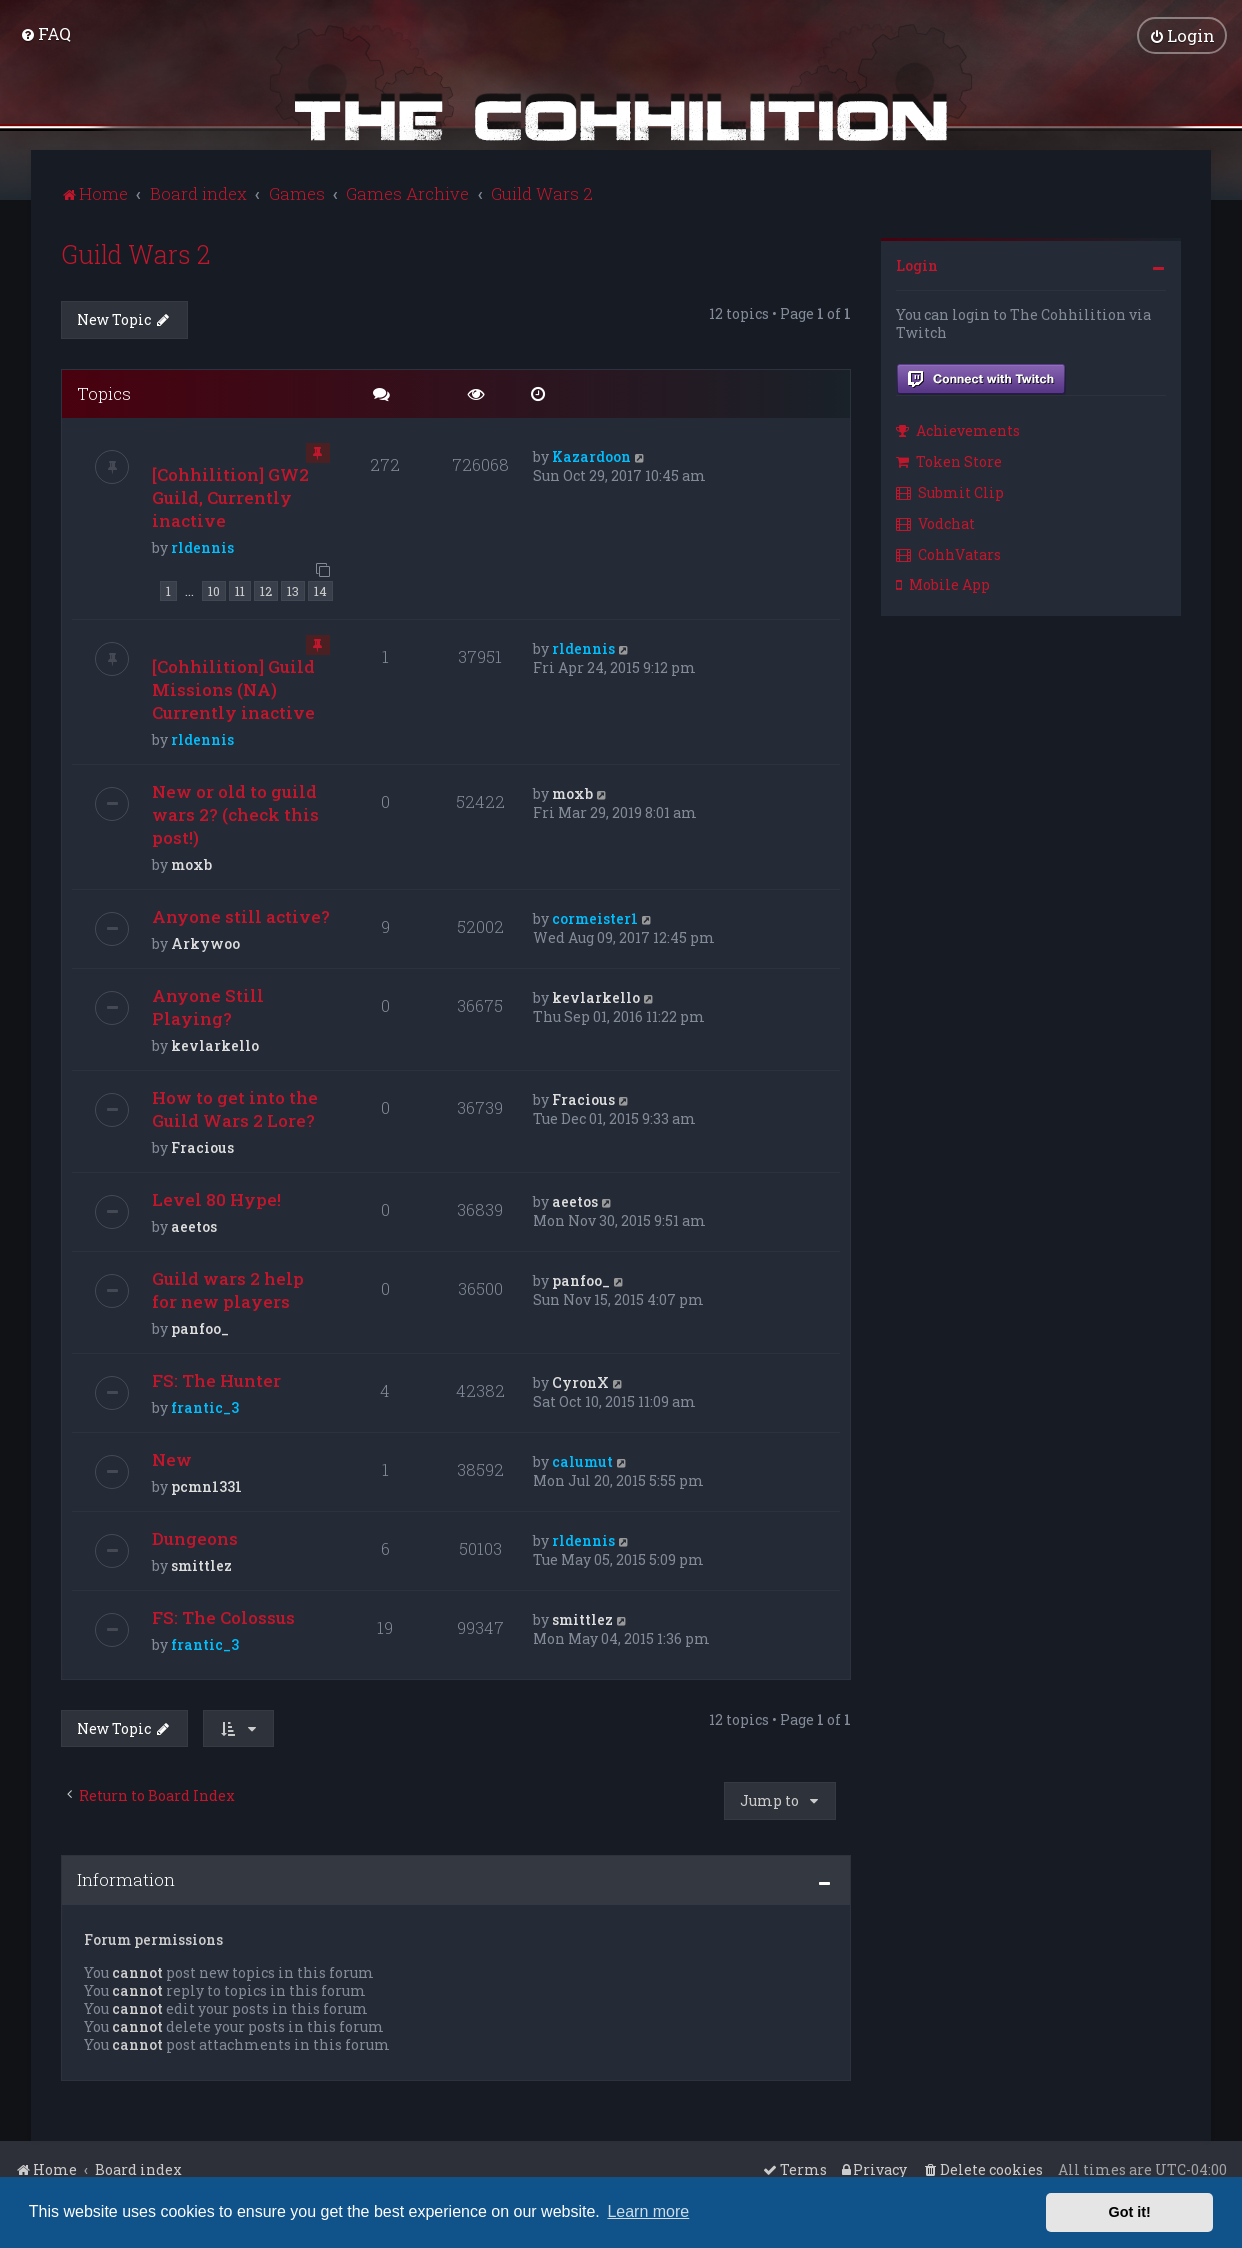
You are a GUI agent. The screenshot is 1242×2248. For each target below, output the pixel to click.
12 (266, 591)
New (172, 1459)
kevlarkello (215, 1045)
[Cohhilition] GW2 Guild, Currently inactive (230, 497)
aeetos (194, 1226)
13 (293, 591)
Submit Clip (950, 492)
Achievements (958, 430)
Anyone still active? (241, 916)
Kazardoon (591, 456)
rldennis (202, 547)
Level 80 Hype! (216, 1199)
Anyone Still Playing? (208, 1007)
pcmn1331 (206, 1486)
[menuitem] (45, 33)
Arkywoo (205, 943)
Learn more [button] (648, 2211)
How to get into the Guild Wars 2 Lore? (235, 1109)
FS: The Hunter (216, 1380)
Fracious (202, 1147)
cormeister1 (595, 918)
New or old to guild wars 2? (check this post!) (235, 814)
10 (214, 591)
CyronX (580, 1382)
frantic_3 (205, 1407)
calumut (582, 1461)
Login (917, 265)
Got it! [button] (1130, 2212)
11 (240, 591)
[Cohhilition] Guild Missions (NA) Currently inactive (233, 689)
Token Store (949, 461)
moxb (191, 864)
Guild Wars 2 (135, 254)
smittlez (201, 1565)
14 (320, 591)
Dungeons (195, 1538)
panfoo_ (200, 1328)
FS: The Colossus (223, 1617)
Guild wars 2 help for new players (228, 1290)
